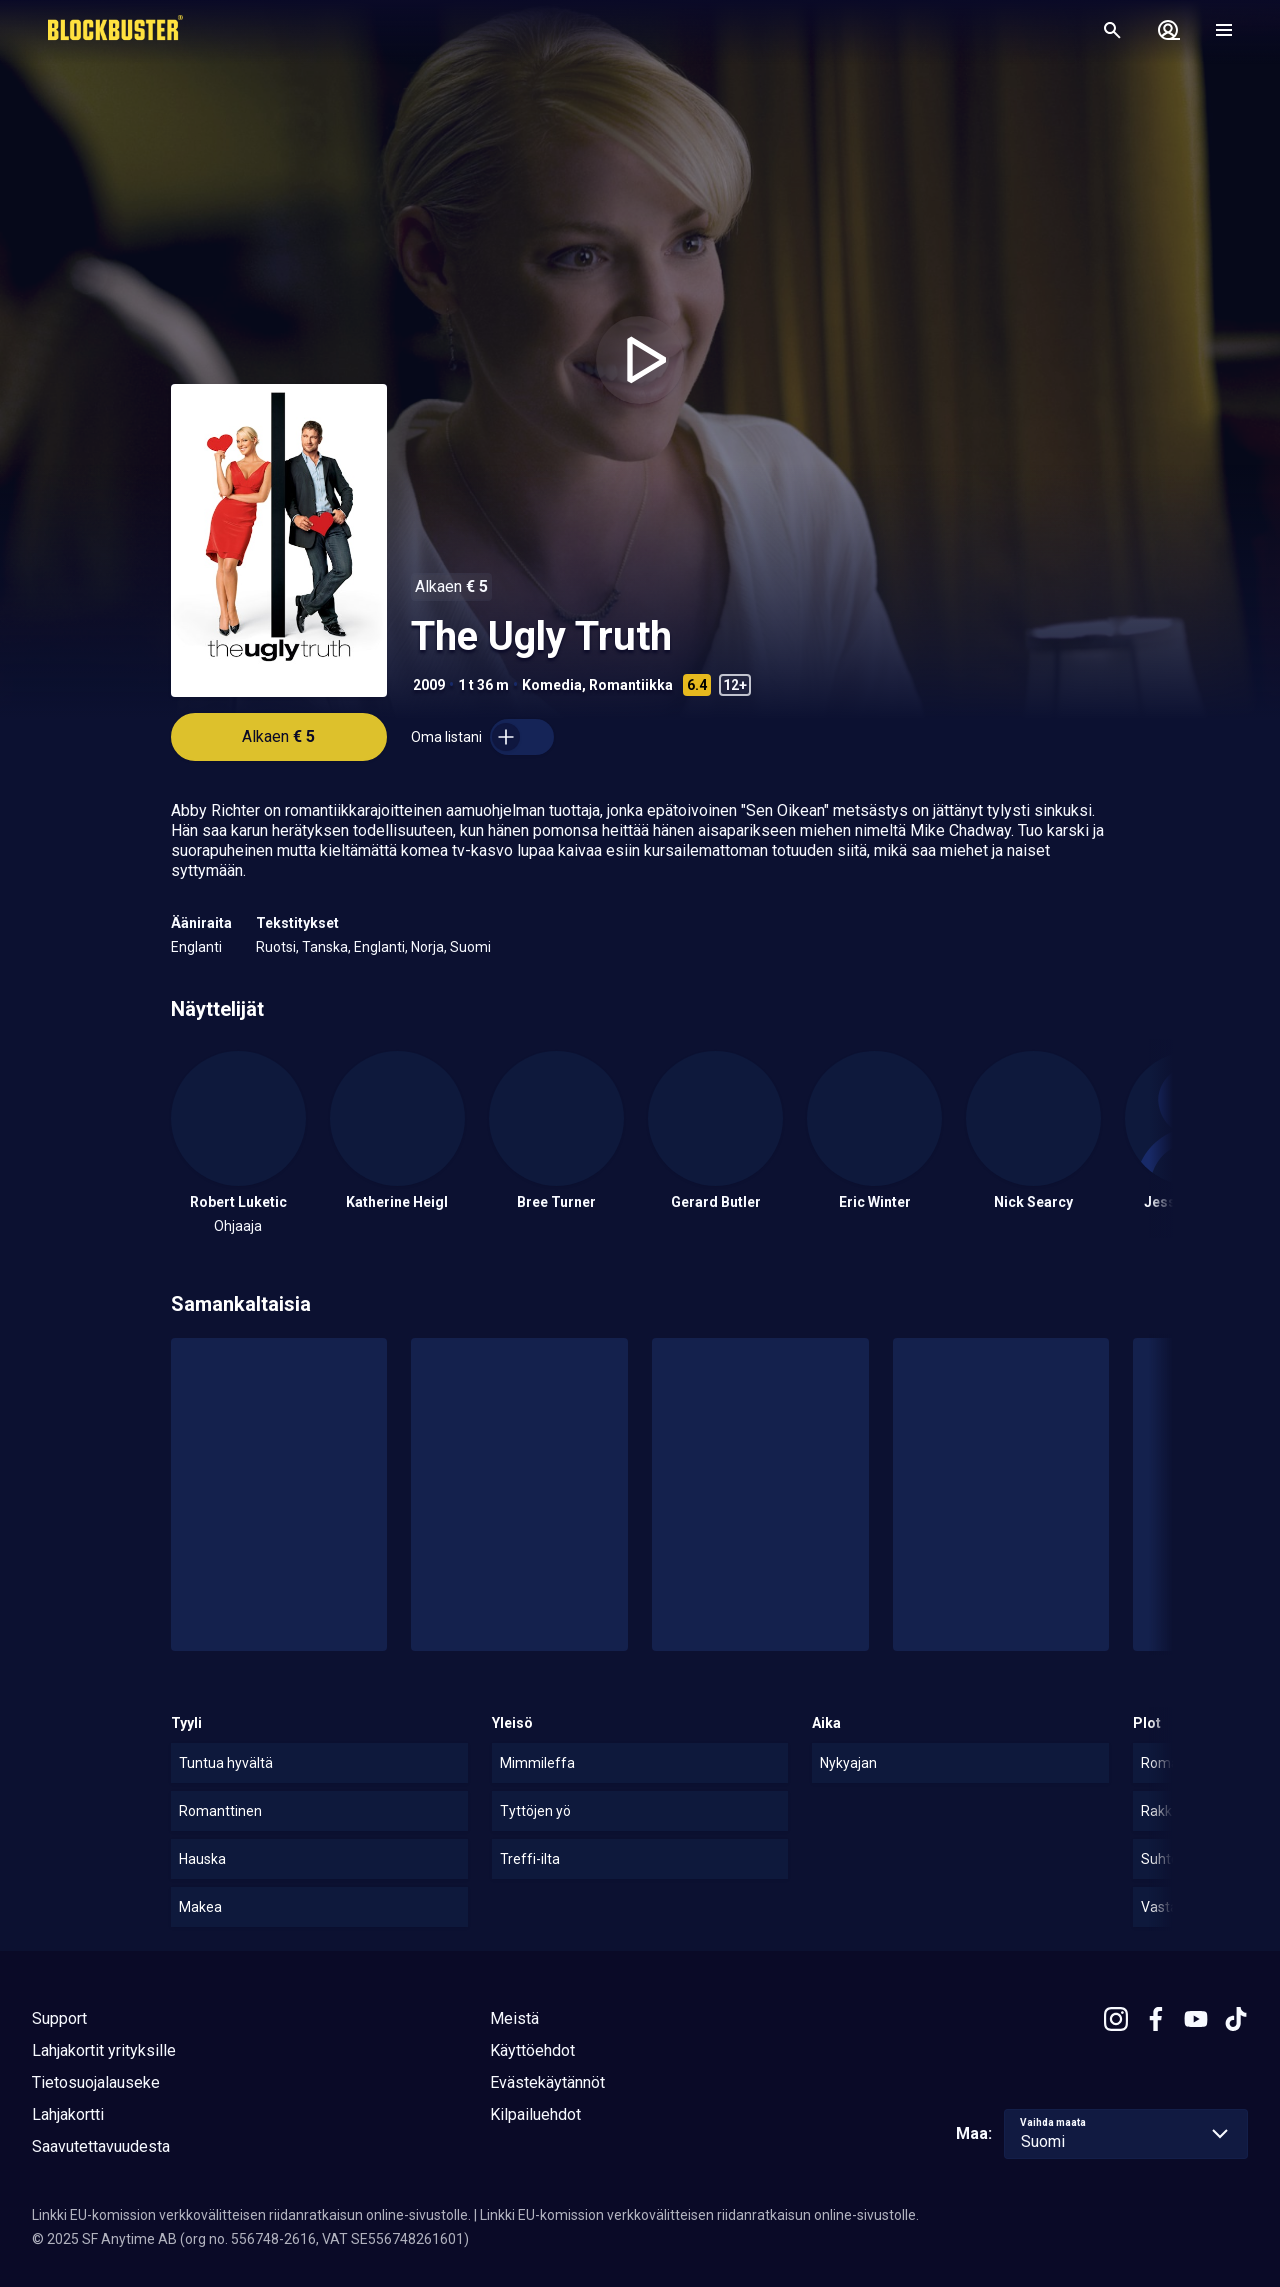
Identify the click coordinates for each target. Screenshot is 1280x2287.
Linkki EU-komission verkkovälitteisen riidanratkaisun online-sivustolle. (251, 2215)
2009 (429, 685)
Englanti (196, 947)
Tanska (325, 947)
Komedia (552, 685)
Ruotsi (276, 947)
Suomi (470, 947)
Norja (427, 947)
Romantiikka (631, 685)
